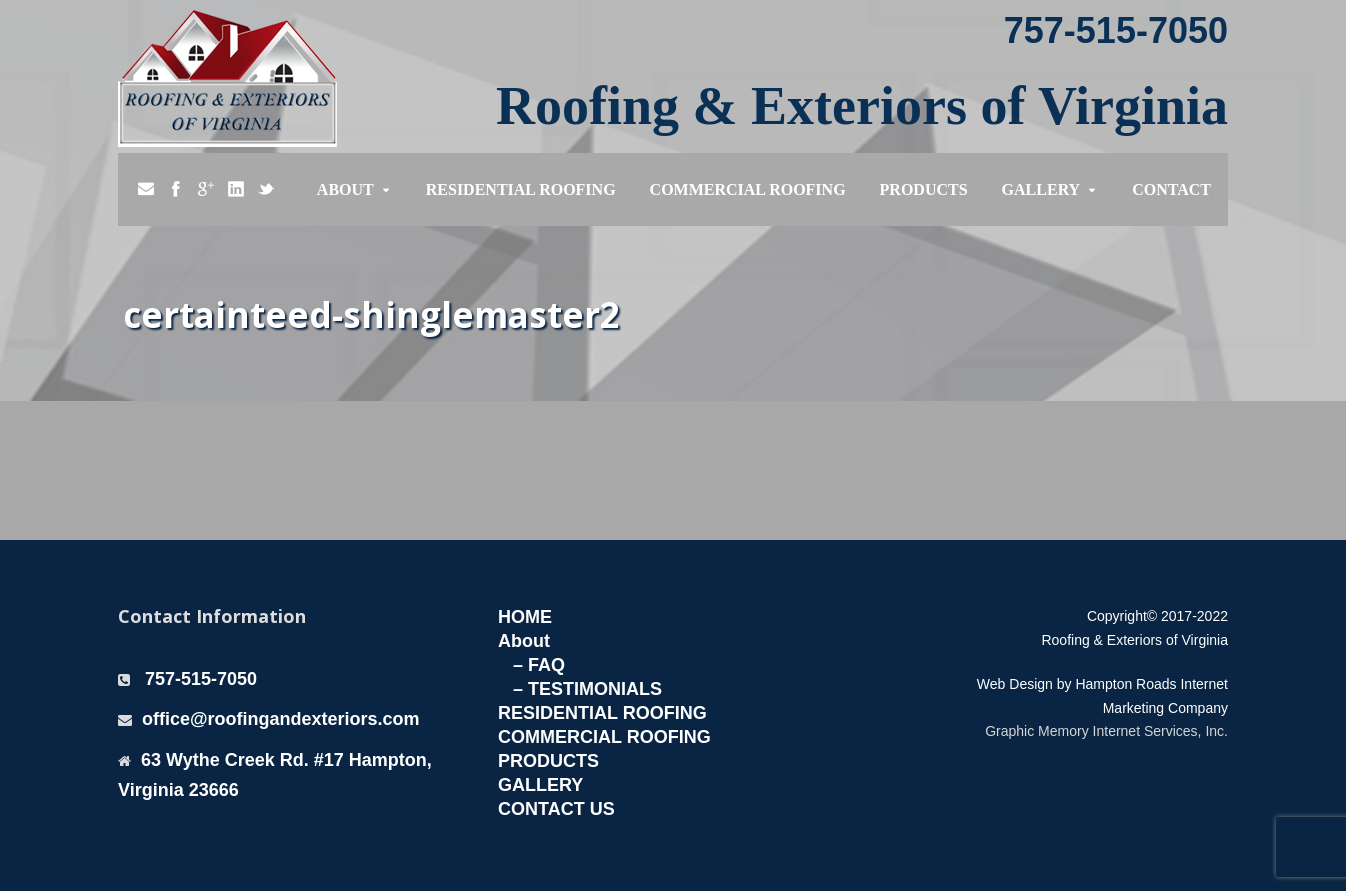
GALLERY (540, 785)
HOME (525, 617)
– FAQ (539, 665)
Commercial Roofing (748, 189)
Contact (1171, 189)
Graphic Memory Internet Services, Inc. (1106, 731)
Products (924, 189)
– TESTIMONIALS (587, 689)
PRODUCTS (548, 761)
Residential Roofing (521, 189)
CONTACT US (556, 809)
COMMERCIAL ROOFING (604, 737)
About (345, 189)
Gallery (1041, 189)
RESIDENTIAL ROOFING (602, 713)
